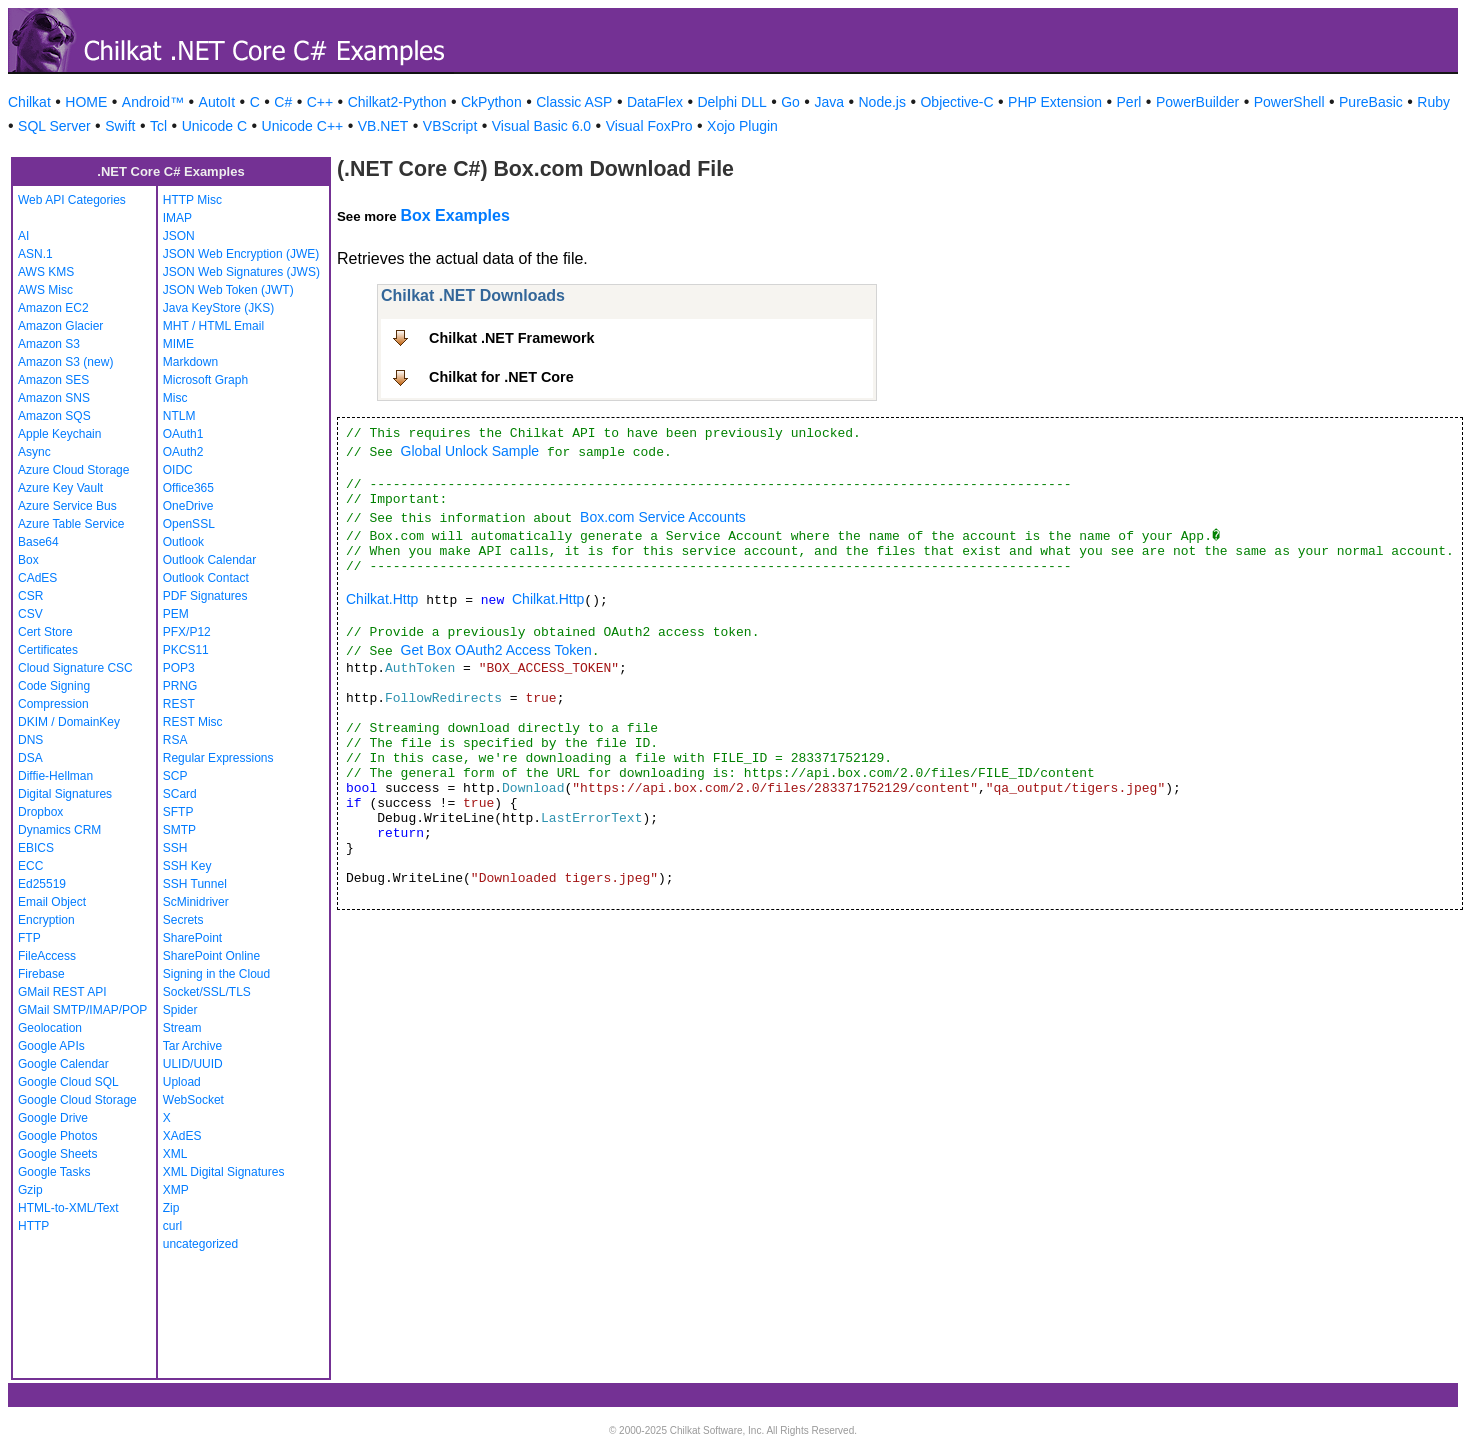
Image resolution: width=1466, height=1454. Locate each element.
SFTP (178, 812)
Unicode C (214, 126)
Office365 (188, 488)
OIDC (178, 470)
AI (23, 236)
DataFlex (655, 102)
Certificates (48, 650)
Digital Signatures (65, 794)
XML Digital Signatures (224, 1172)
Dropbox (40, 812)
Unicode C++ (303, 126)
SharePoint (192, 938)
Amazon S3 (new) (65, 362)
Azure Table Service (71, 524)
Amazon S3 (49, 344)
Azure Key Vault (60, 488)
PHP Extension (1055, 102)
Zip (171, 1208)
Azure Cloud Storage (73, 470)
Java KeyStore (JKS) (218, 308)
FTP (29, 938)
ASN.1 (35, 254)
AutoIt (217, 102)
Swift (120, 126)
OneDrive (188, 506)
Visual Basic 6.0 (541, 126)
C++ (320, 102)
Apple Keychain (59, 434)
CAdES (37, 578)
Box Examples (454, 215)
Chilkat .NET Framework (512, 338)
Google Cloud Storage (77, 1100)
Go (790, 102)
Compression (53, 704)
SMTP (179, 830)
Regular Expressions (218, 758)
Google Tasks (54, 1172)
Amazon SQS (54, 416)
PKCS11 (186, 650)
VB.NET (383, 126)
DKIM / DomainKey (69, 722)
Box (28, 560)
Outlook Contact (206, 578)
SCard (180, 794)
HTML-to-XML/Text (68, 1208)
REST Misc (193, 722)
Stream (182, 1028)
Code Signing (54, 686)
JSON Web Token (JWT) (228, 290)
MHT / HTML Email (213, 326)
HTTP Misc (192, 200)
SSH (175, 848)
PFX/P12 (187, 632)
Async (34, 452)
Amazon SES (53, 380)
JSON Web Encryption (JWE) (241, 254)
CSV (30, 614)
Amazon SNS (54, 398)
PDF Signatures (205, 596)
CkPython (491, 102)
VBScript (450, 126)
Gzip (30, 1190)
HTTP (33, 1226)
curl (172, 1226)
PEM (176, 614)
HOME (86, 102)
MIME (178, 344)
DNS (30, 740)
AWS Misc (45, 290)
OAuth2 (183, 452)
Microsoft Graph (205, 380)
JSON (179, 236)
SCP (175, 776)
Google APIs (51, 1046)
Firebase (41, 974)
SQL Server (54, 126)
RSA (175, 740)
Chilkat (29, 102)
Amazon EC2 (53, 308)
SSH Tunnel (195, 884)
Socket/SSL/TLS (207, 992)
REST (179, 704)
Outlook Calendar (209, 560)
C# (283, 102)
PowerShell (1289, 102)
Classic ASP (574, 102)
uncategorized (200, 1244)
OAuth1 (183, 434)
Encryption (46, 920)
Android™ (153, 102)
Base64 (38, 542)
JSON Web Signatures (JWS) (241, 272)
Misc (175, 398)
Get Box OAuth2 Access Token (496, 650)
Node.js (882, 102)
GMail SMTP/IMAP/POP (82, 1010)
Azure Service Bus (67, 506)
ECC (30, 866)
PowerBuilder (1197, 102)
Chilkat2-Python (397, 102)
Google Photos (57, 1136)
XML (175, 1154)
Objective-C (956, 102)
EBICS (36, 848)
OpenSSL (189, 524)
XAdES (182, 1136)
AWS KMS (46, 272)
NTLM (179, 416)
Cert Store (45, 632)
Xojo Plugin (742, 126)
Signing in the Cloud (216, 974)
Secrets (183, 920)
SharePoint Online (211, 956)
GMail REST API (62, 992)
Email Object (52, 902)
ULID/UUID (193, 1064)
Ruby (1433, 102)
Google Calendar (63, 1064)
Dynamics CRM (59, 830)
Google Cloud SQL (68, 1082)
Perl (1129, 102)
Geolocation (50, 1028)
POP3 (179, 668)
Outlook (183, 542)
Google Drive (53, 1118)
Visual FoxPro (649, 126)
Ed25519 (42, 884)
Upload (182, 1082)
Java (829, 102)
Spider (180, 1010)
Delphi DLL (731, 102)
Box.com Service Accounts (663, 517)
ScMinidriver (196, 902)
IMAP (177, 218)
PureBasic (1371, 102)
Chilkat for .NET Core (501, 377)
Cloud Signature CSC (75, 668)
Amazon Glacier (60, 326)
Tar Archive (192, 1046)
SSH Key (187, 866)
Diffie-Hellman (55, 776)
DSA (30, 758)
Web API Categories (72, 200)
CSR (30, 596)
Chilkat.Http (382, 599)
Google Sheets (57, 1154)
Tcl (158, 126)
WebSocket (193, 1100)
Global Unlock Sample (470, 451)
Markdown (190, 362)
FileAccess (47, 956)
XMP (176, 1190)
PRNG (180, 686)
